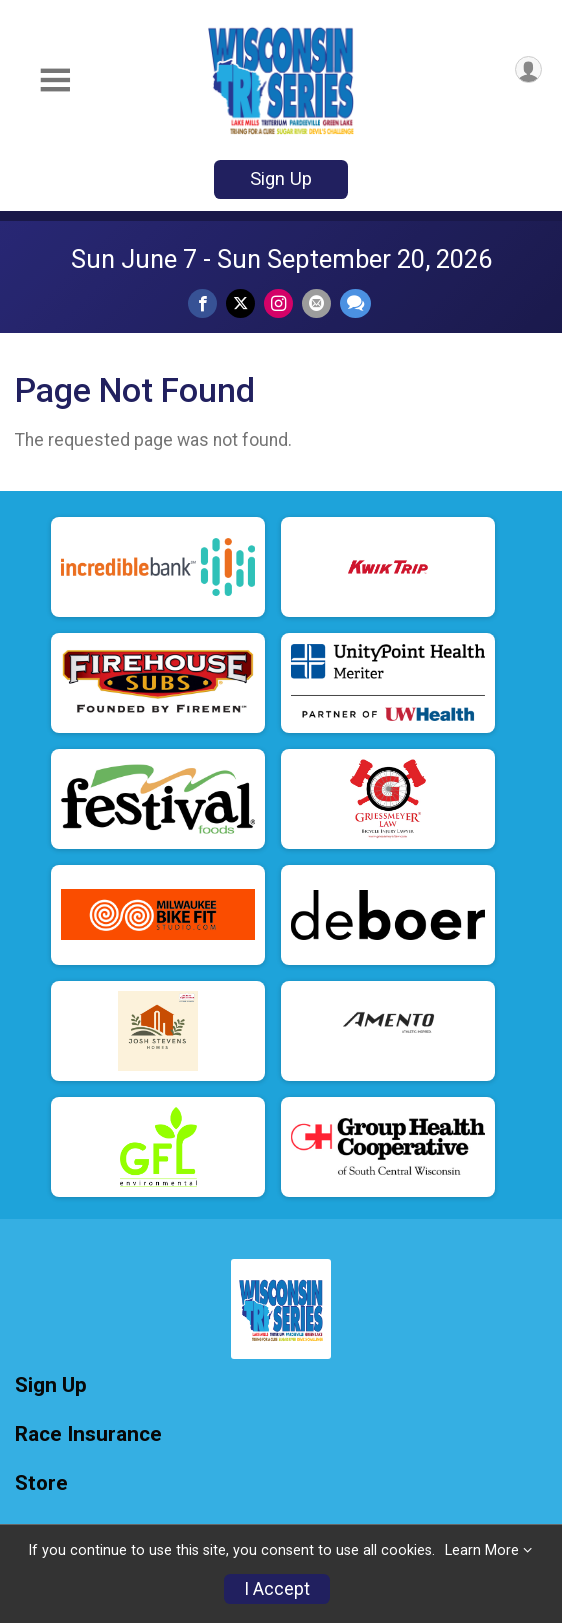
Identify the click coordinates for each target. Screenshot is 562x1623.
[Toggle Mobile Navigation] (55, 80)
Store (41, 1483)
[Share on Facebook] (202, 303)
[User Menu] (528, 69)
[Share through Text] (355, 303)
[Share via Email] (316, 303)
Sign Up (281, 178)
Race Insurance (88, 1434)
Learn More (482, 1550)
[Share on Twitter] (240, 303)
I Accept (277, 1589)
